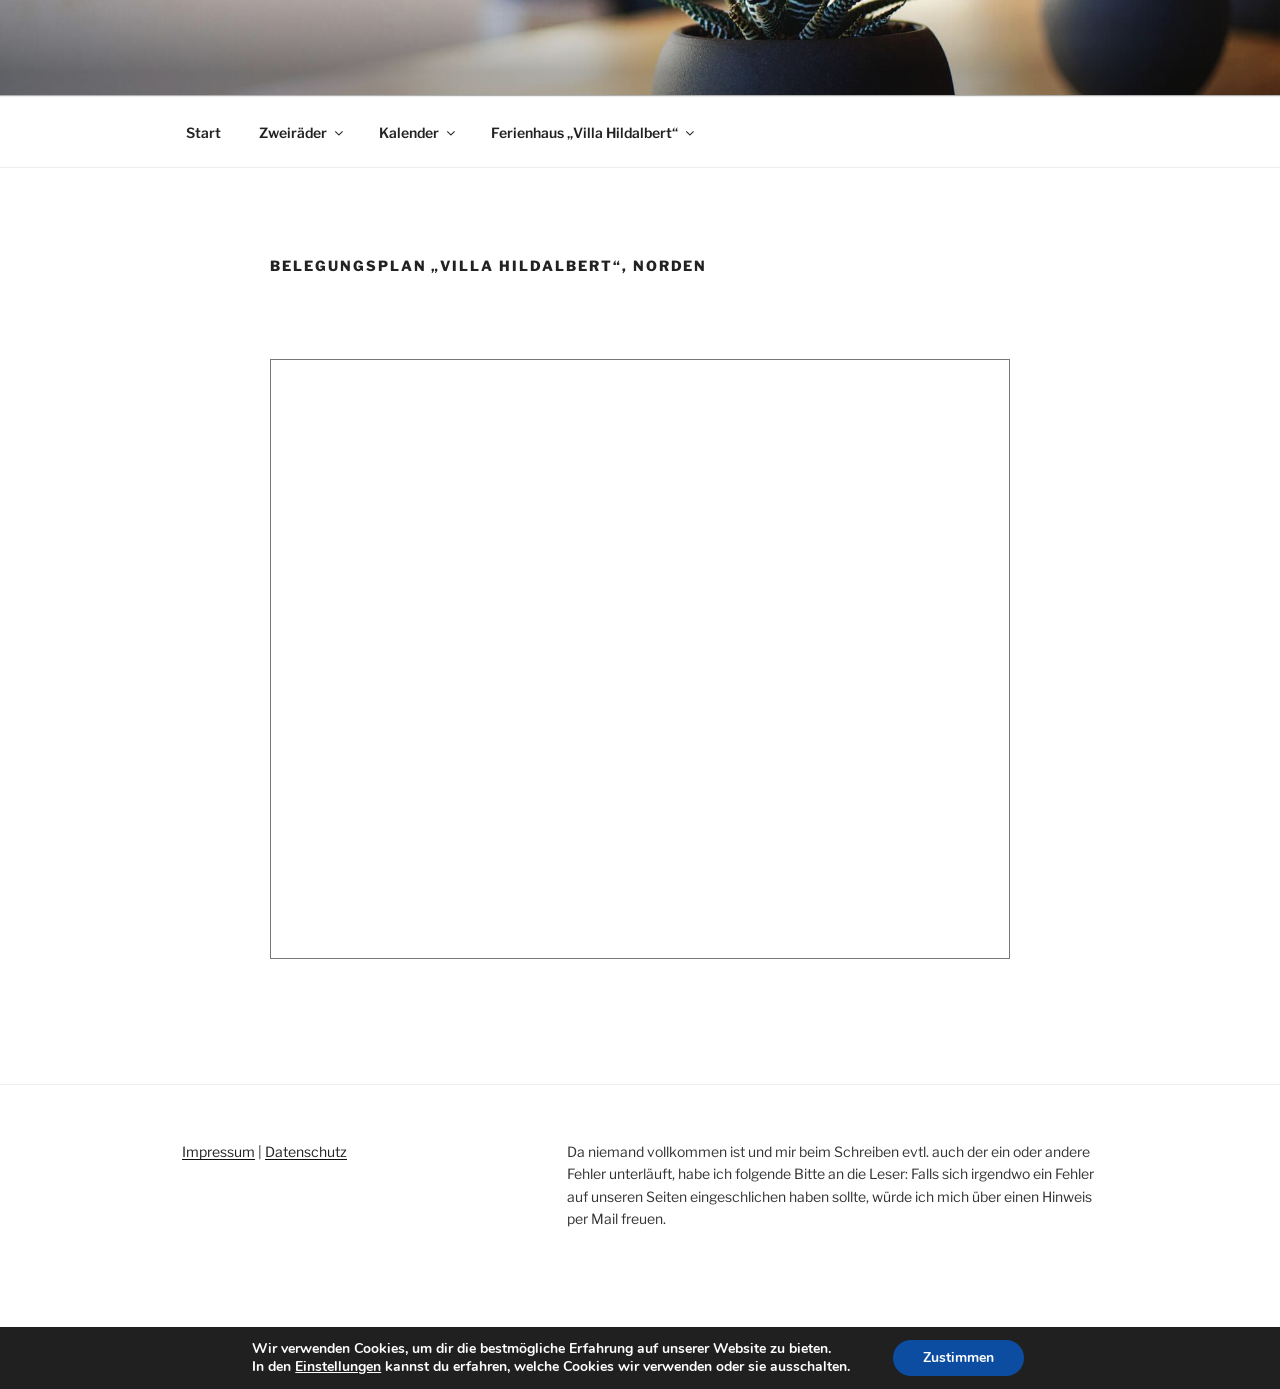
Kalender (418, 132)
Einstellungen (338, 1367)
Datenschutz (306, 1151)
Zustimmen (958, 1357)
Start (203, 132)
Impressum (218, 1151)
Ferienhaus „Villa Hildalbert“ (594, 132)
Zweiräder (302, 132)
